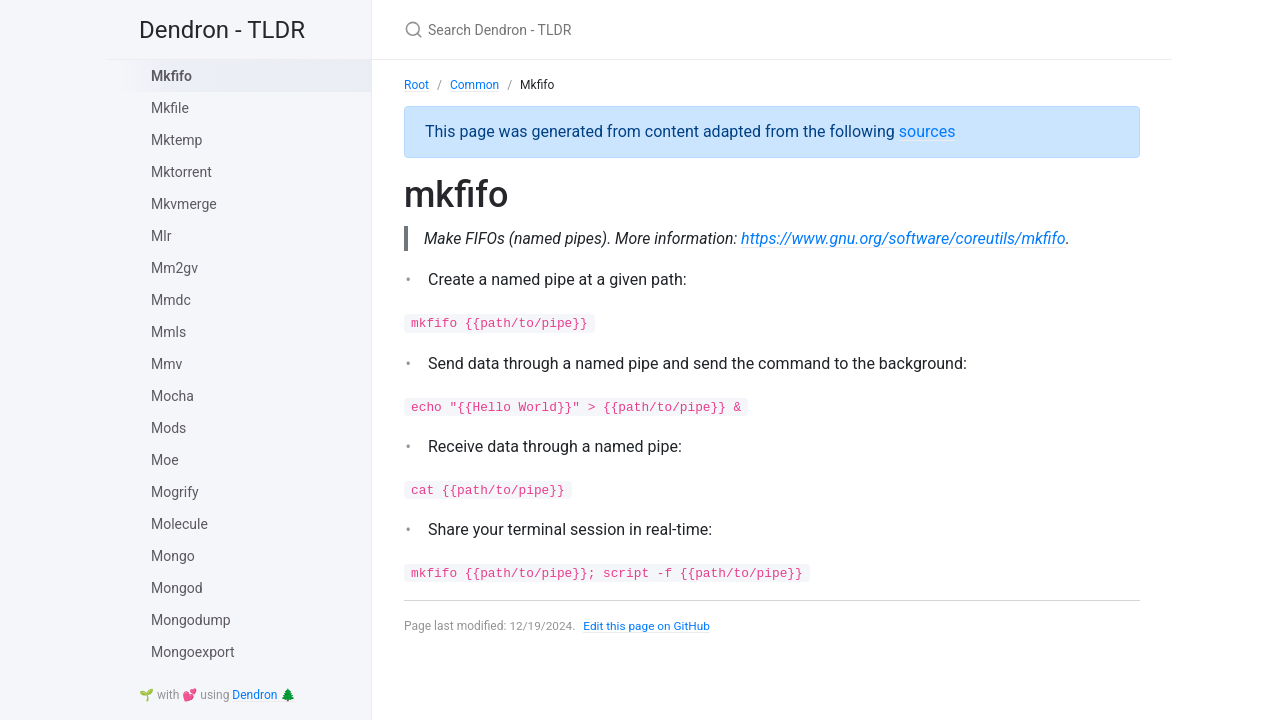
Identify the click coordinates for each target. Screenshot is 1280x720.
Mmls (168, 332)
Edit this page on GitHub (648, 626)
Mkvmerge (184, 204)
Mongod (177, 588)
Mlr (161, 236)
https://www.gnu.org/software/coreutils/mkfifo (907, 238)
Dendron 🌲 (263, 695)
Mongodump (191, 620)
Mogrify (175, 492)
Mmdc (171, 300)
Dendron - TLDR (222, 30)
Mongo (173, 556)
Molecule (179, 524)
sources (927, 131)
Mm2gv (174, 268)
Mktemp (176, 140)
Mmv (166, 364)
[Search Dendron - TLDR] (640, 29)
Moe (165, 460)
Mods (168, 428)
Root (416, 85)
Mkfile (170, 108)
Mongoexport (193, 652)
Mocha (172, 396)
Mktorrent (181, 172)
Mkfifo (171, 76)
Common (474, 85)
